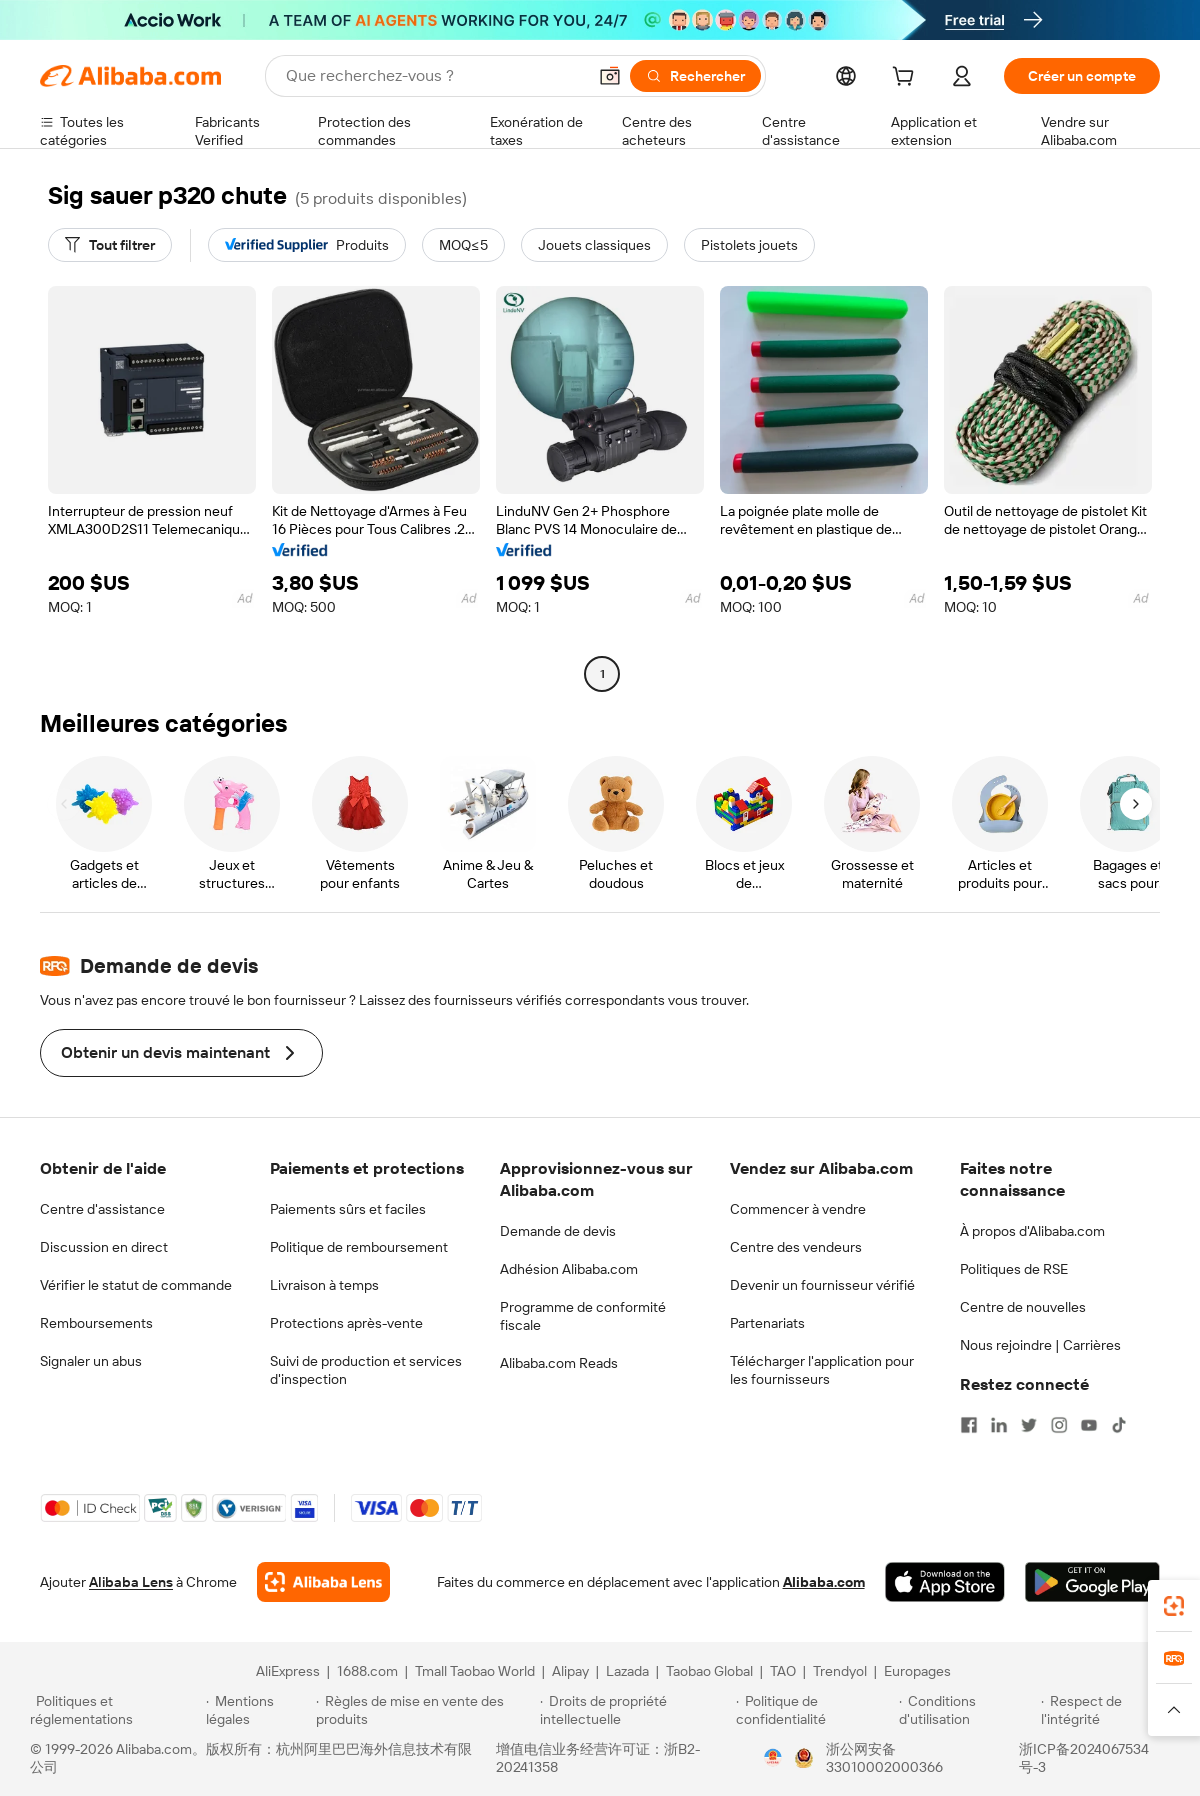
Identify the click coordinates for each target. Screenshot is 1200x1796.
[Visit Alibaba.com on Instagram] (1059, 1425)
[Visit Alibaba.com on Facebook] (969, 1425)
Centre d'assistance (102, 1209)
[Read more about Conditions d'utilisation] (967, 1710)
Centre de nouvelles (1023, 1307)
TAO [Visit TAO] (783, 1671)
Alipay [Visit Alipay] (570, 1671)
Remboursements (96, 1323)
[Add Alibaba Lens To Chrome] (323, 1582)
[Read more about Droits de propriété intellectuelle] (635, 1710)
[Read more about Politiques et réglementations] (115, 1710)
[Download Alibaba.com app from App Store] (945, 1582)
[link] (1174, 1606)
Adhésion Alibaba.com (569, 1269)
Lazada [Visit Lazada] (627, 1671)
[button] (610, 76)
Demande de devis (558, 1231)
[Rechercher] (695, 76)
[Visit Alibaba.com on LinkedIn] (999, 1425)
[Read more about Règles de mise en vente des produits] (425, 1710)
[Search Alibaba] (434, 76)
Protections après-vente (346, 1323)
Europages (917, 1671)
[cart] (907, 79)
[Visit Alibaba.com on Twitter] (1029, 1425)
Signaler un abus (91, 1361)
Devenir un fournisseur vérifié (822, 1285)
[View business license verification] (773, 1758)
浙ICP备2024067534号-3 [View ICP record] (1084, 1758)
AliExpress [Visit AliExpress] (288, 1671)
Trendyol (840, 1671)
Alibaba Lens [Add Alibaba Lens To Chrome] (131, 1582)
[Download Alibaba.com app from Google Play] (1092, 1582)
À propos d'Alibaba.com (1032, 1231)
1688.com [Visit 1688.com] (367, 1671)
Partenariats (767, 1323)
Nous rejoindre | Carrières (1040, 1345)
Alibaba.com (824, 1582)
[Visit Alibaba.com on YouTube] (1089, 1425)
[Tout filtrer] (110, 245)
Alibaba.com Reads (559, 1363)
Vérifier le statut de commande (136, 1285)
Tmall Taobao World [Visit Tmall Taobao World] (475, 1671)
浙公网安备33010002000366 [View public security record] (884, 1758)
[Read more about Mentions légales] (257, 1710)
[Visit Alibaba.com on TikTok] (1119, 1425)
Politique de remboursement (359, 1247)
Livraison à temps (324, 1285)
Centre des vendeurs (796, 1247)
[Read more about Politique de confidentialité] (814, 1710)
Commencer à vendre (798, 1209)
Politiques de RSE (1014, 1269)
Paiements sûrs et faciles (348, 1209)
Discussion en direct (104, 1247)
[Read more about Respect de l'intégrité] (1105, 1710)
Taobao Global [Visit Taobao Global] (709, 1671)
